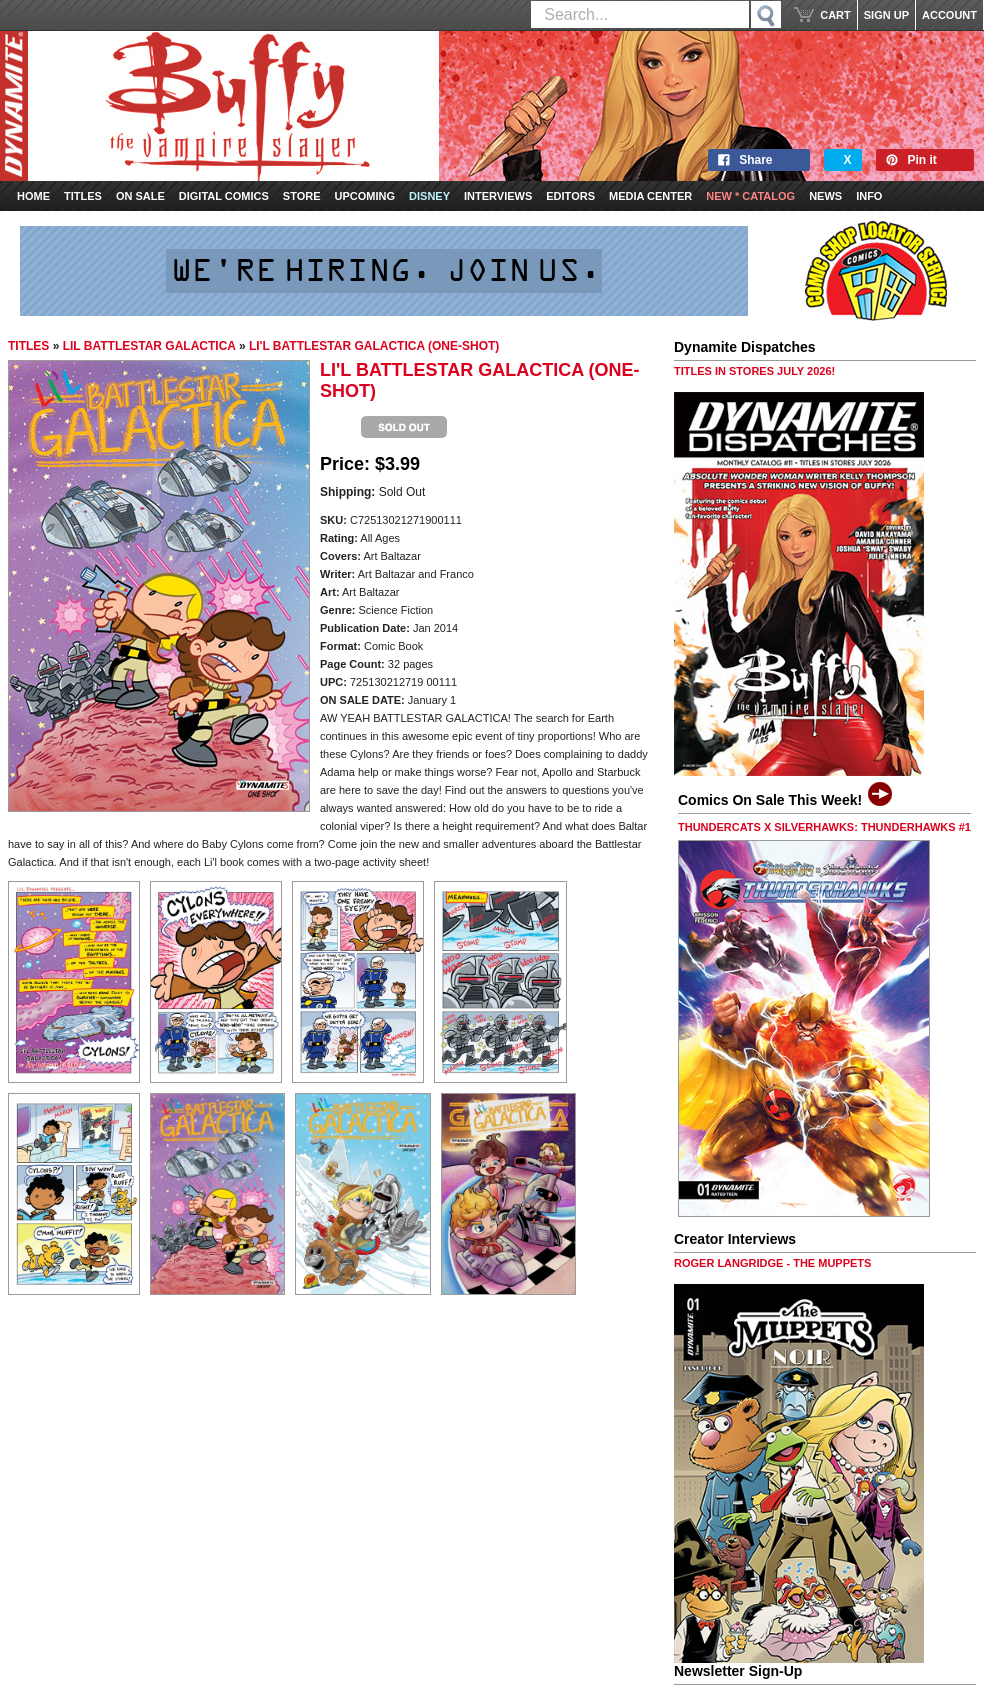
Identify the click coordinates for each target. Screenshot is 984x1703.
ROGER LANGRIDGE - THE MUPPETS (772, 1263)
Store (302, 196)
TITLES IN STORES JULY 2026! (754, 371)
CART (835, 15)
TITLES (28, 346)
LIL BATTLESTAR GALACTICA (149, 346)
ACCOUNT (949, 15)
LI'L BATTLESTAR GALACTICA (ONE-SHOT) (374, 346)
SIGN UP (886, 15)
